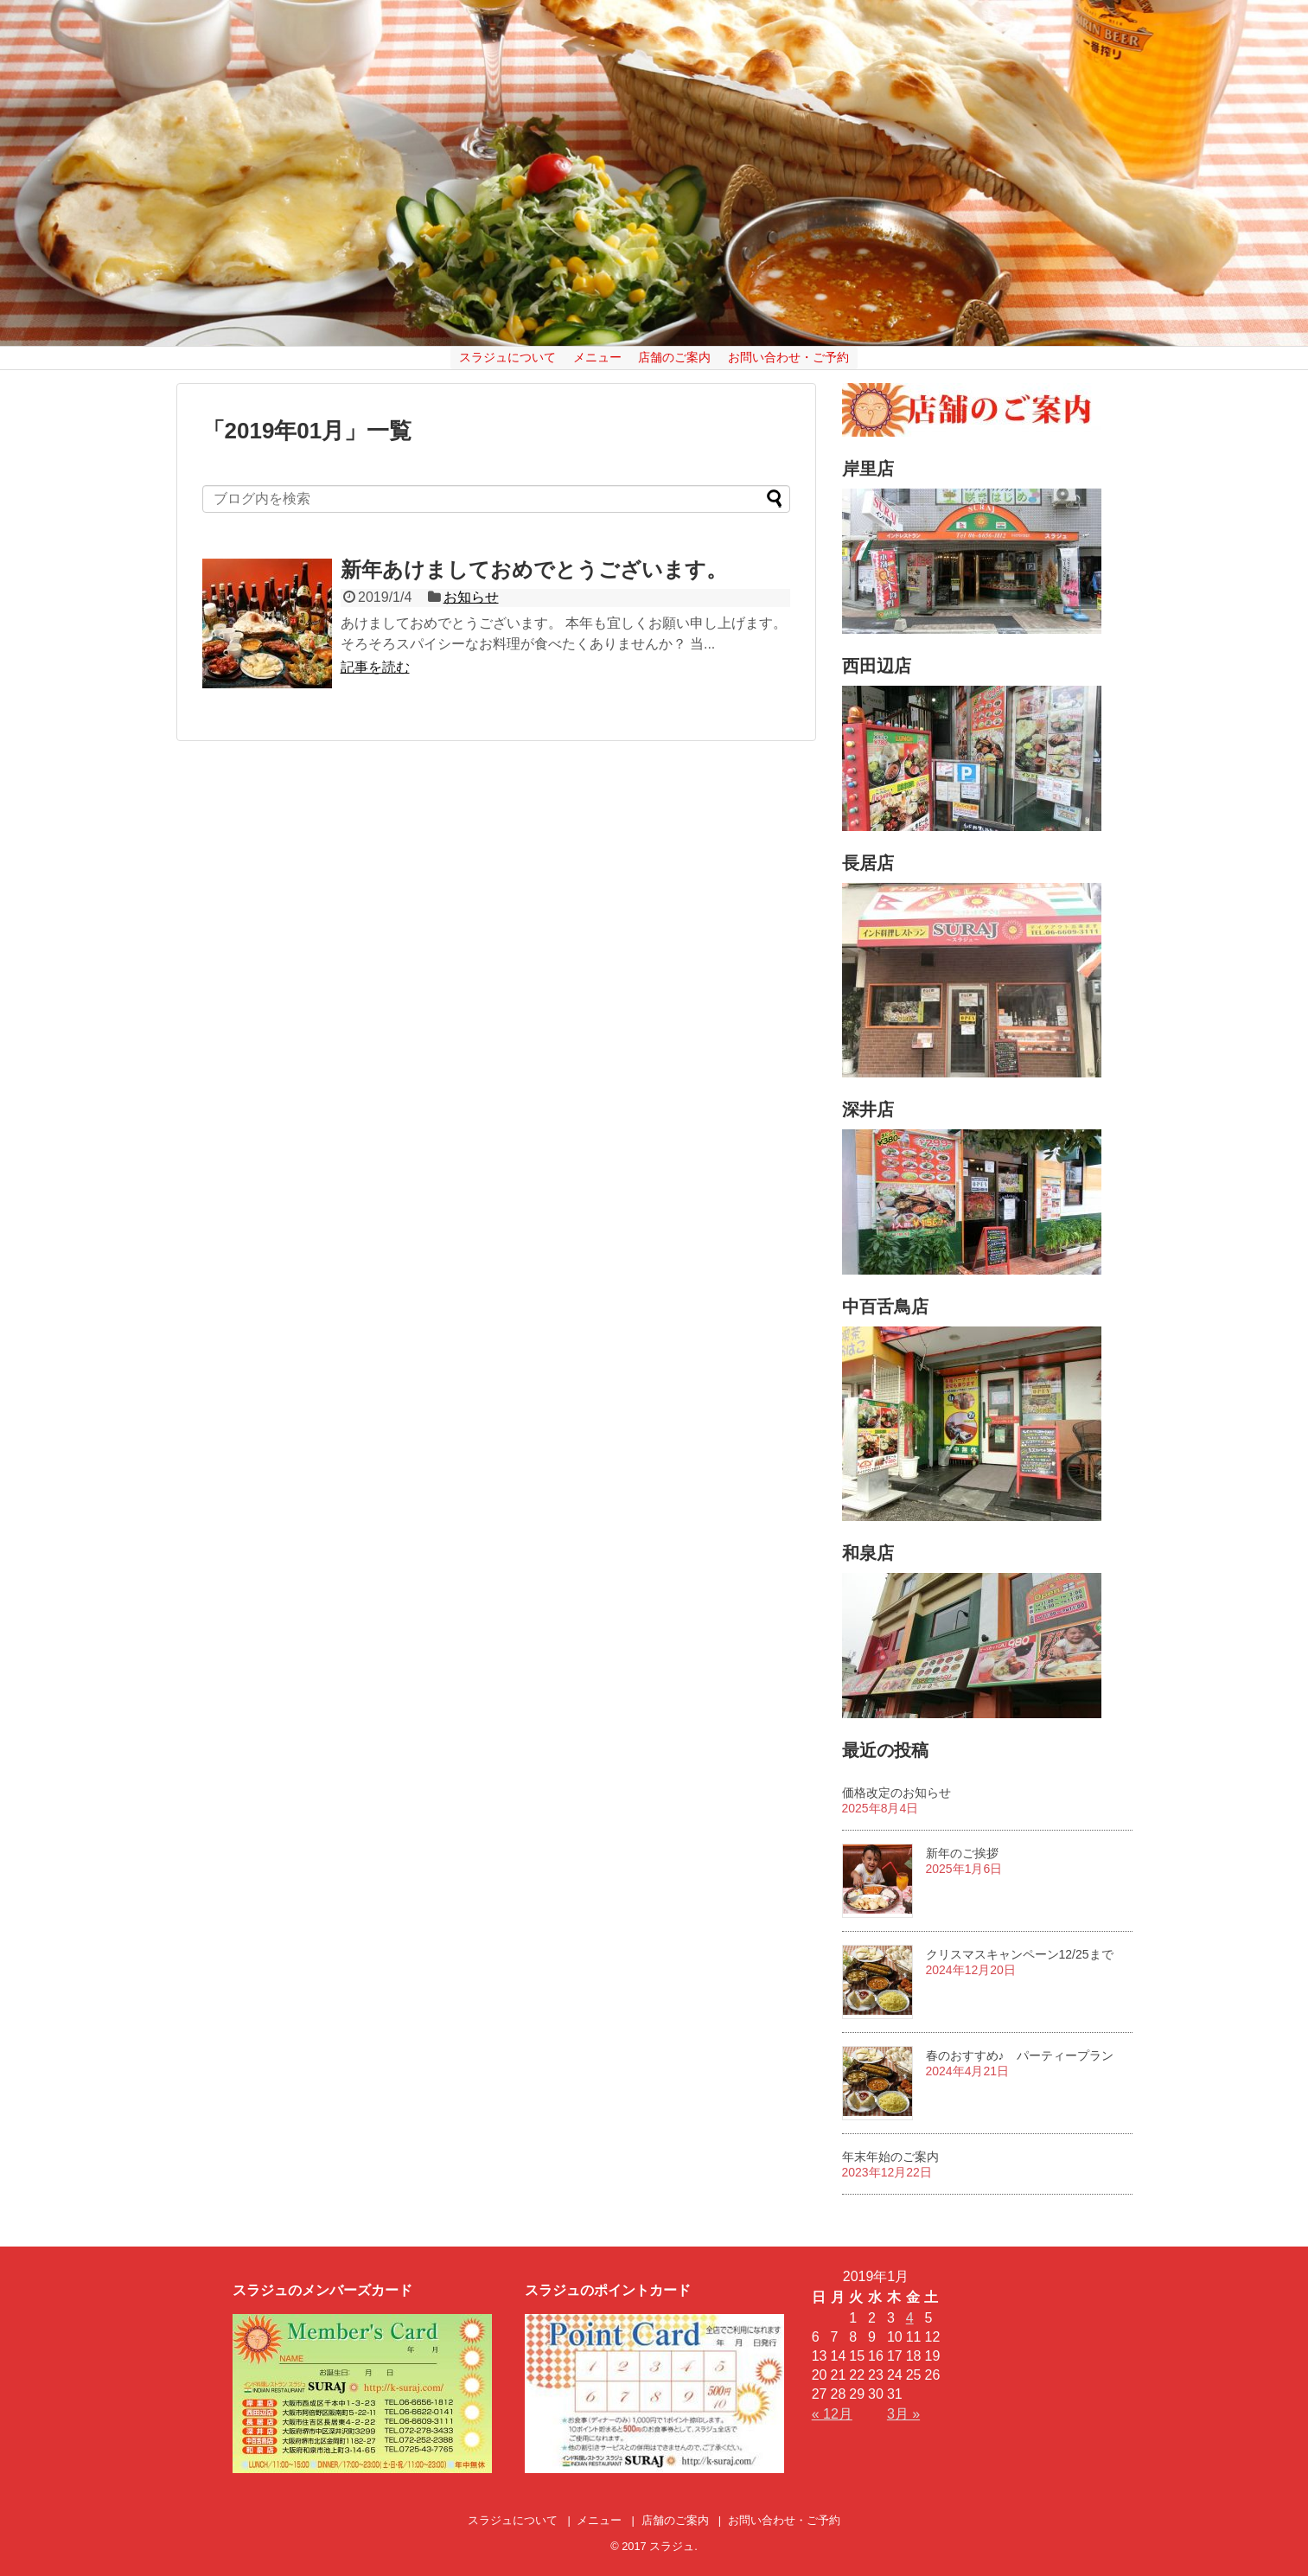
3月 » (903, 2414)
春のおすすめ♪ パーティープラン (1019, 2055)
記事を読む (375, 667)
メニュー (597, 357)
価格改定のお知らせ (896, 1792)
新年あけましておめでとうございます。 (534, 569)
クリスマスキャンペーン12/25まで (1019, 1954)
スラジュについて (507, 357)
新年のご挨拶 (962, 1853)
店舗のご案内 (674, 357)
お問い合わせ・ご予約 (788, 357)
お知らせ (471, 597)
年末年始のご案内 (890, 2157)
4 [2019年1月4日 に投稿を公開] (910, 2318)
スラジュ (671, 2546)
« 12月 (832, 2414)
